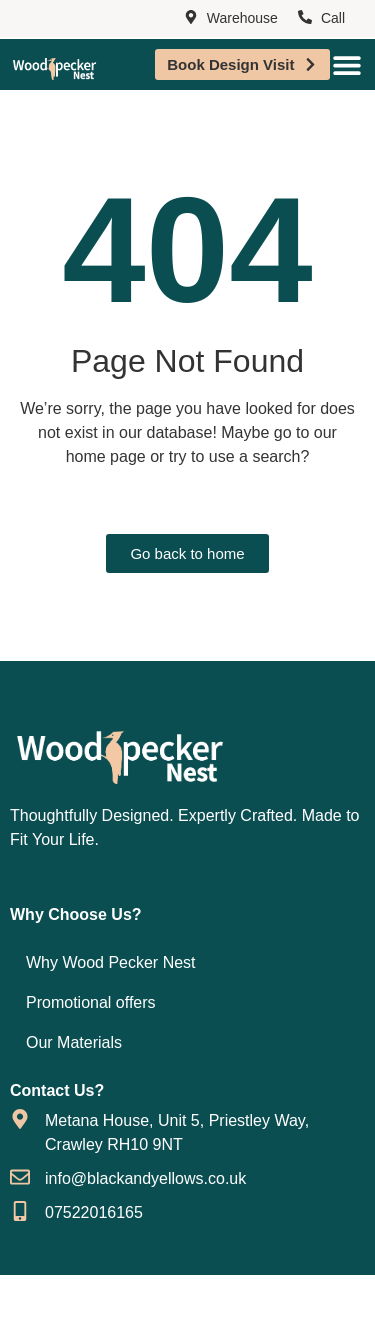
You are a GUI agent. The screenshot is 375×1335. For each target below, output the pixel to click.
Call (333, 18)
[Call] (305, 18)
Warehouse (242, 18)
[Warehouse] (191, 18)
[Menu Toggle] (347, 65)
